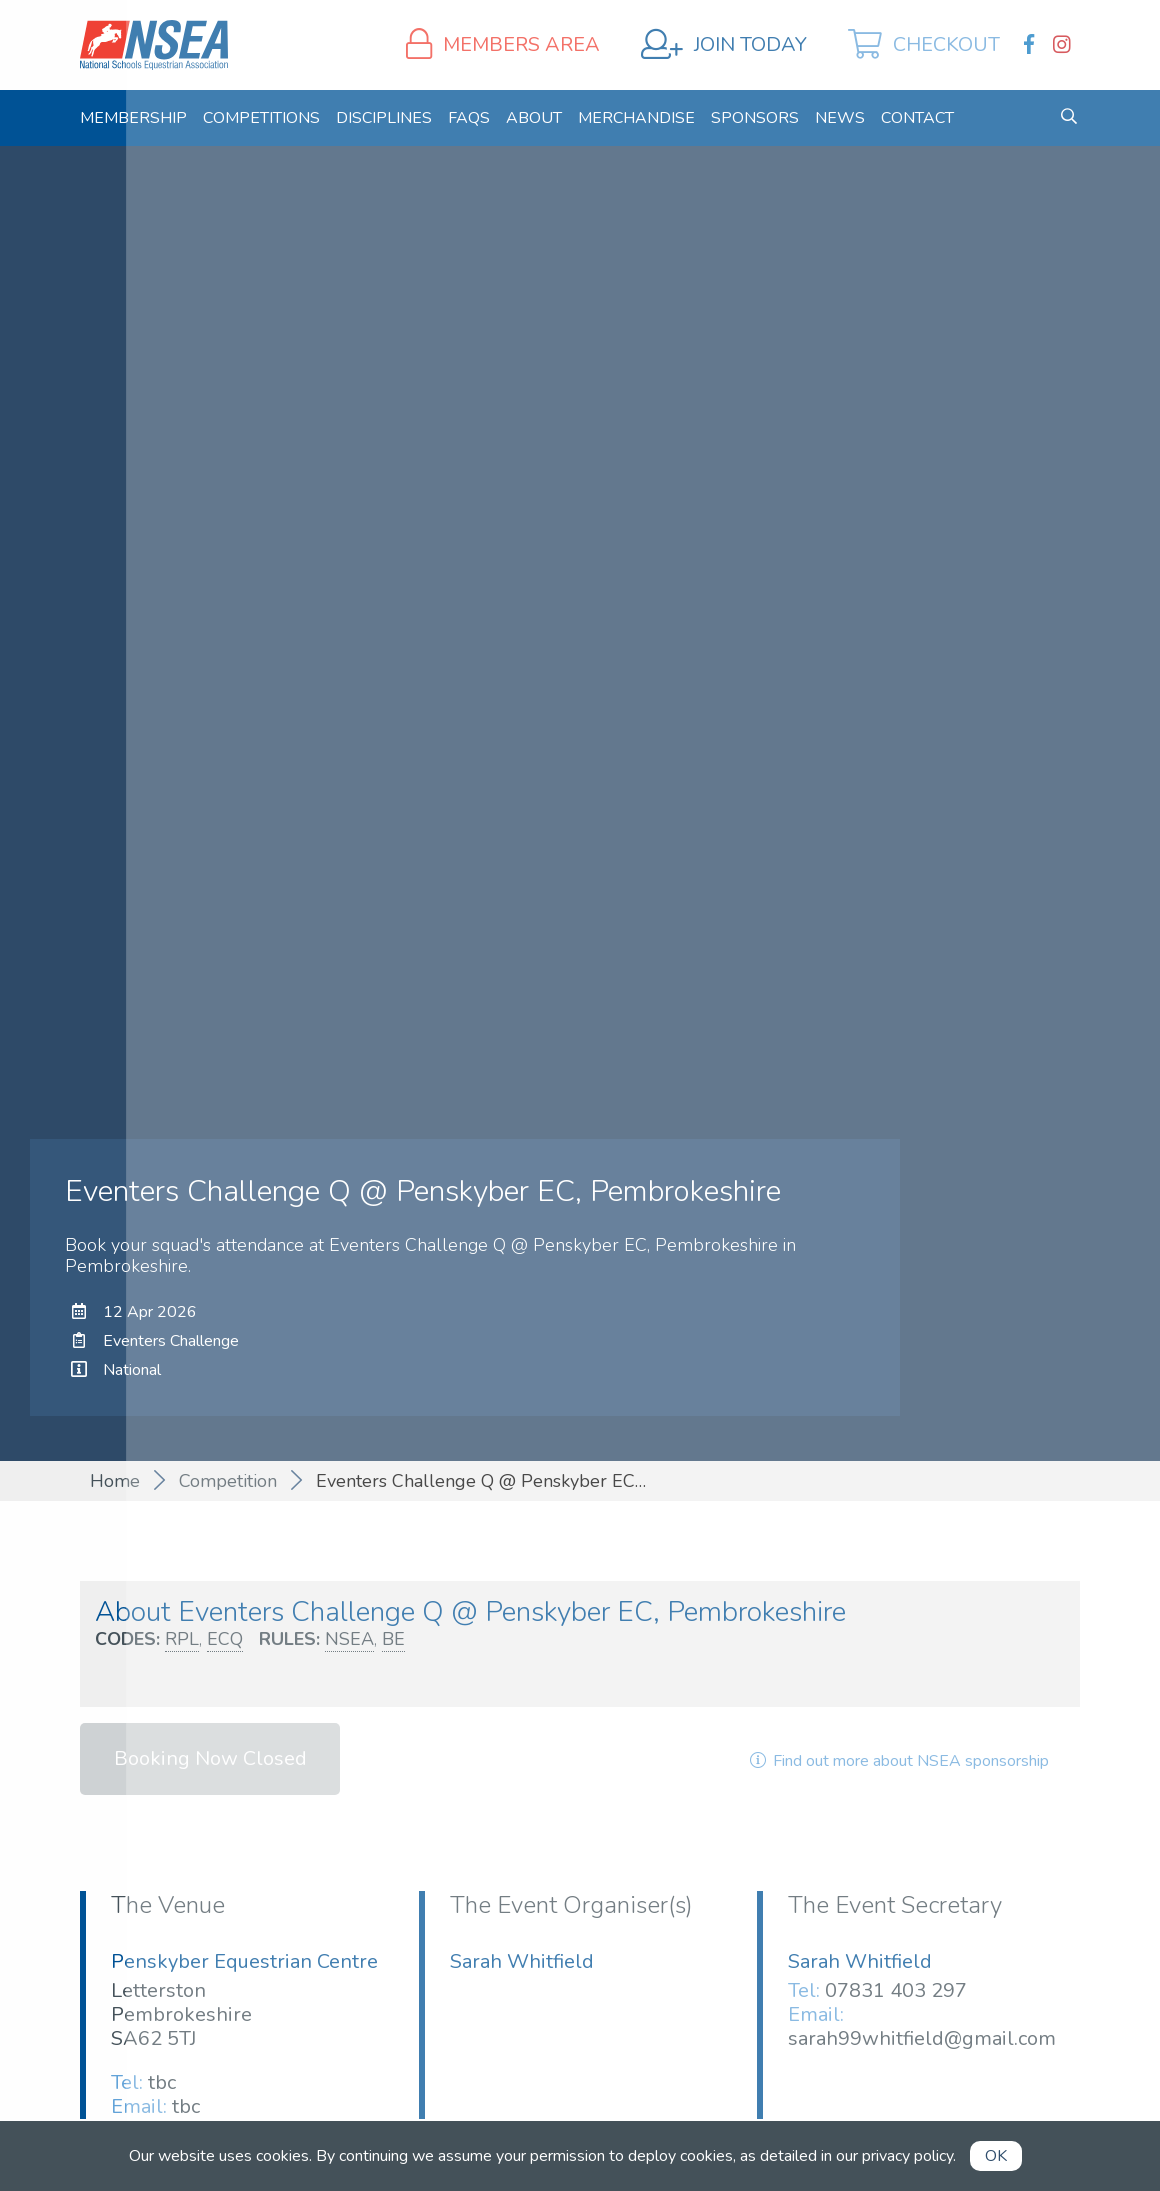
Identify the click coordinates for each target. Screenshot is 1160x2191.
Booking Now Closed (210, 1758)
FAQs (469, 118)
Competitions (261, 118)
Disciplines (384, 118)
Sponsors (755, 118)
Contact (917, 118)
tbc (162, 2082)
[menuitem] (133, 118)
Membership (133, 118)
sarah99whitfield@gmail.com (922, 2038)
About (534, 118)
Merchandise (636, 118)
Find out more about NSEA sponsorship (898, 1761)
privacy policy (907, 2156)
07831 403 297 (896, 1990)
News (840, 118)
